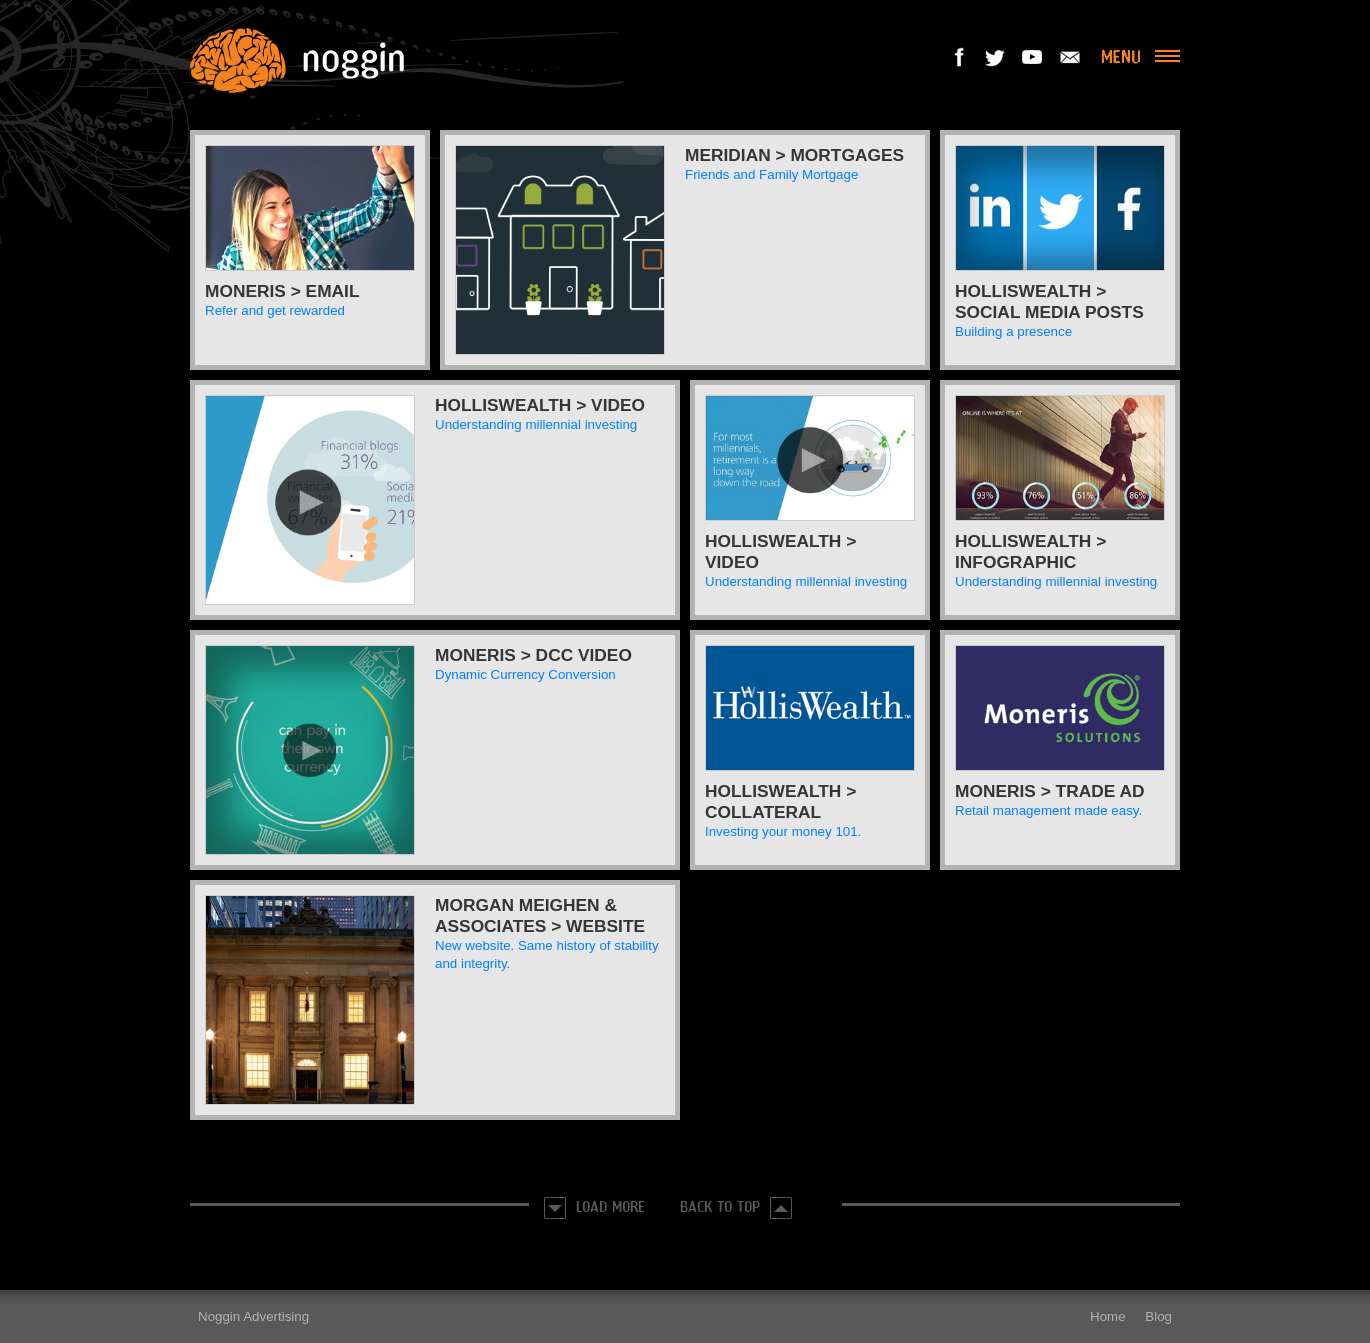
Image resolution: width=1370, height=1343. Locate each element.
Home (1108, 1316)
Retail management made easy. (1048, 810)
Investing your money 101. (783, 831)
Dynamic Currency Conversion (525, 674)
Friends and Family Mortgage (771, 174)
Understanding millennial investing (536, 424)
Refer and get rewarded (275, 310)
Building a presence (1013, 331)
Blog (1158, 1316)
